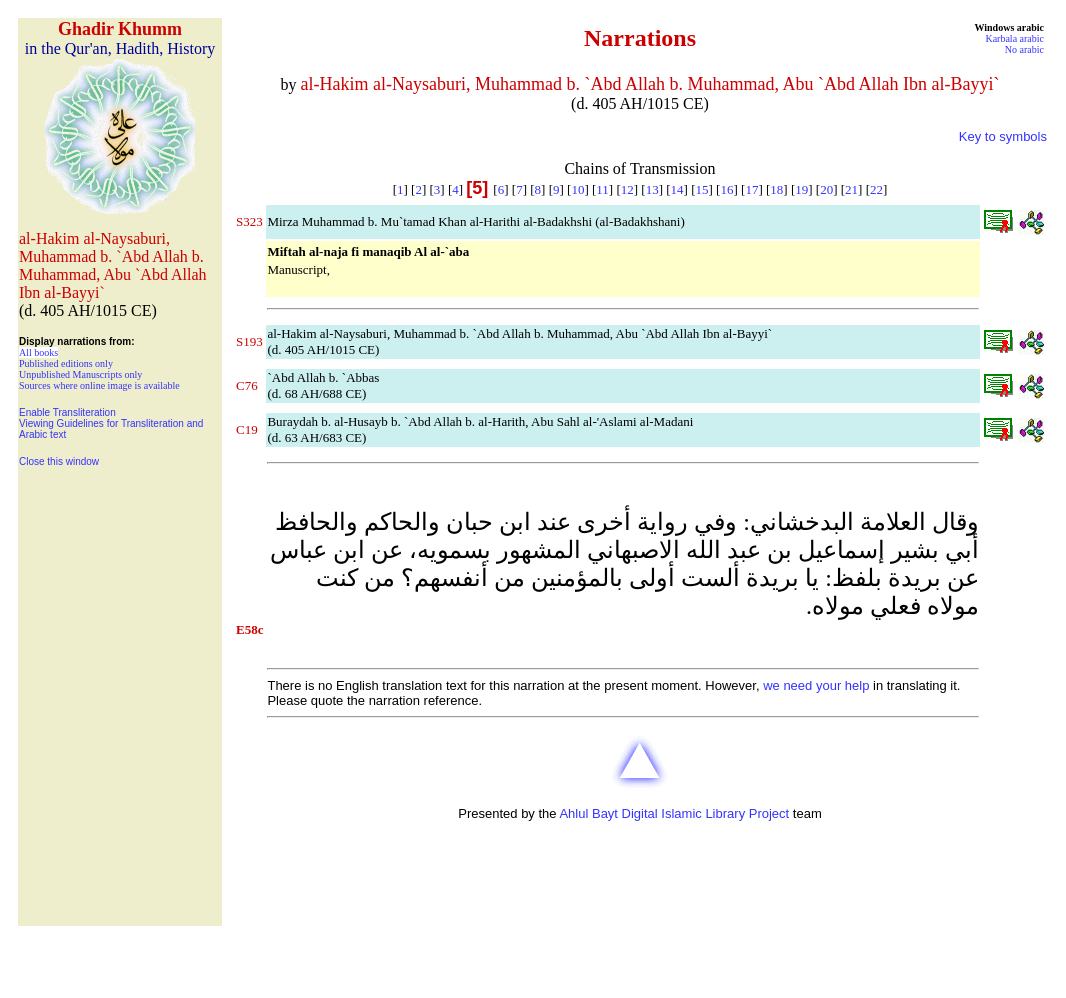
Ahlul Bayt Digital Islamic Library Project (674, 813)
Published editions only (66, 363)
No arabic (1024, 49)
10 (577, 189)
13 (652, 189)
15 (702, 189)
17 (751, 189)
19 (801, 189)
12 (627, 189)
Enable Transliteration (67, 412)
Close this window (59, 461)
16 (726, 189)
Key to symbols (1003, 136)
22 (876, 189)
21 (851, 189)
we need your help (816, 685)
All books (38, 352)
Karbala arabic (1014, 38)
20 (826, 189)
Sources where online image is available (99, 385)
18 (776, 189)
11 (602, 189)
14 (677, 189)
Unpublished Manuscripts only (80, 374)
